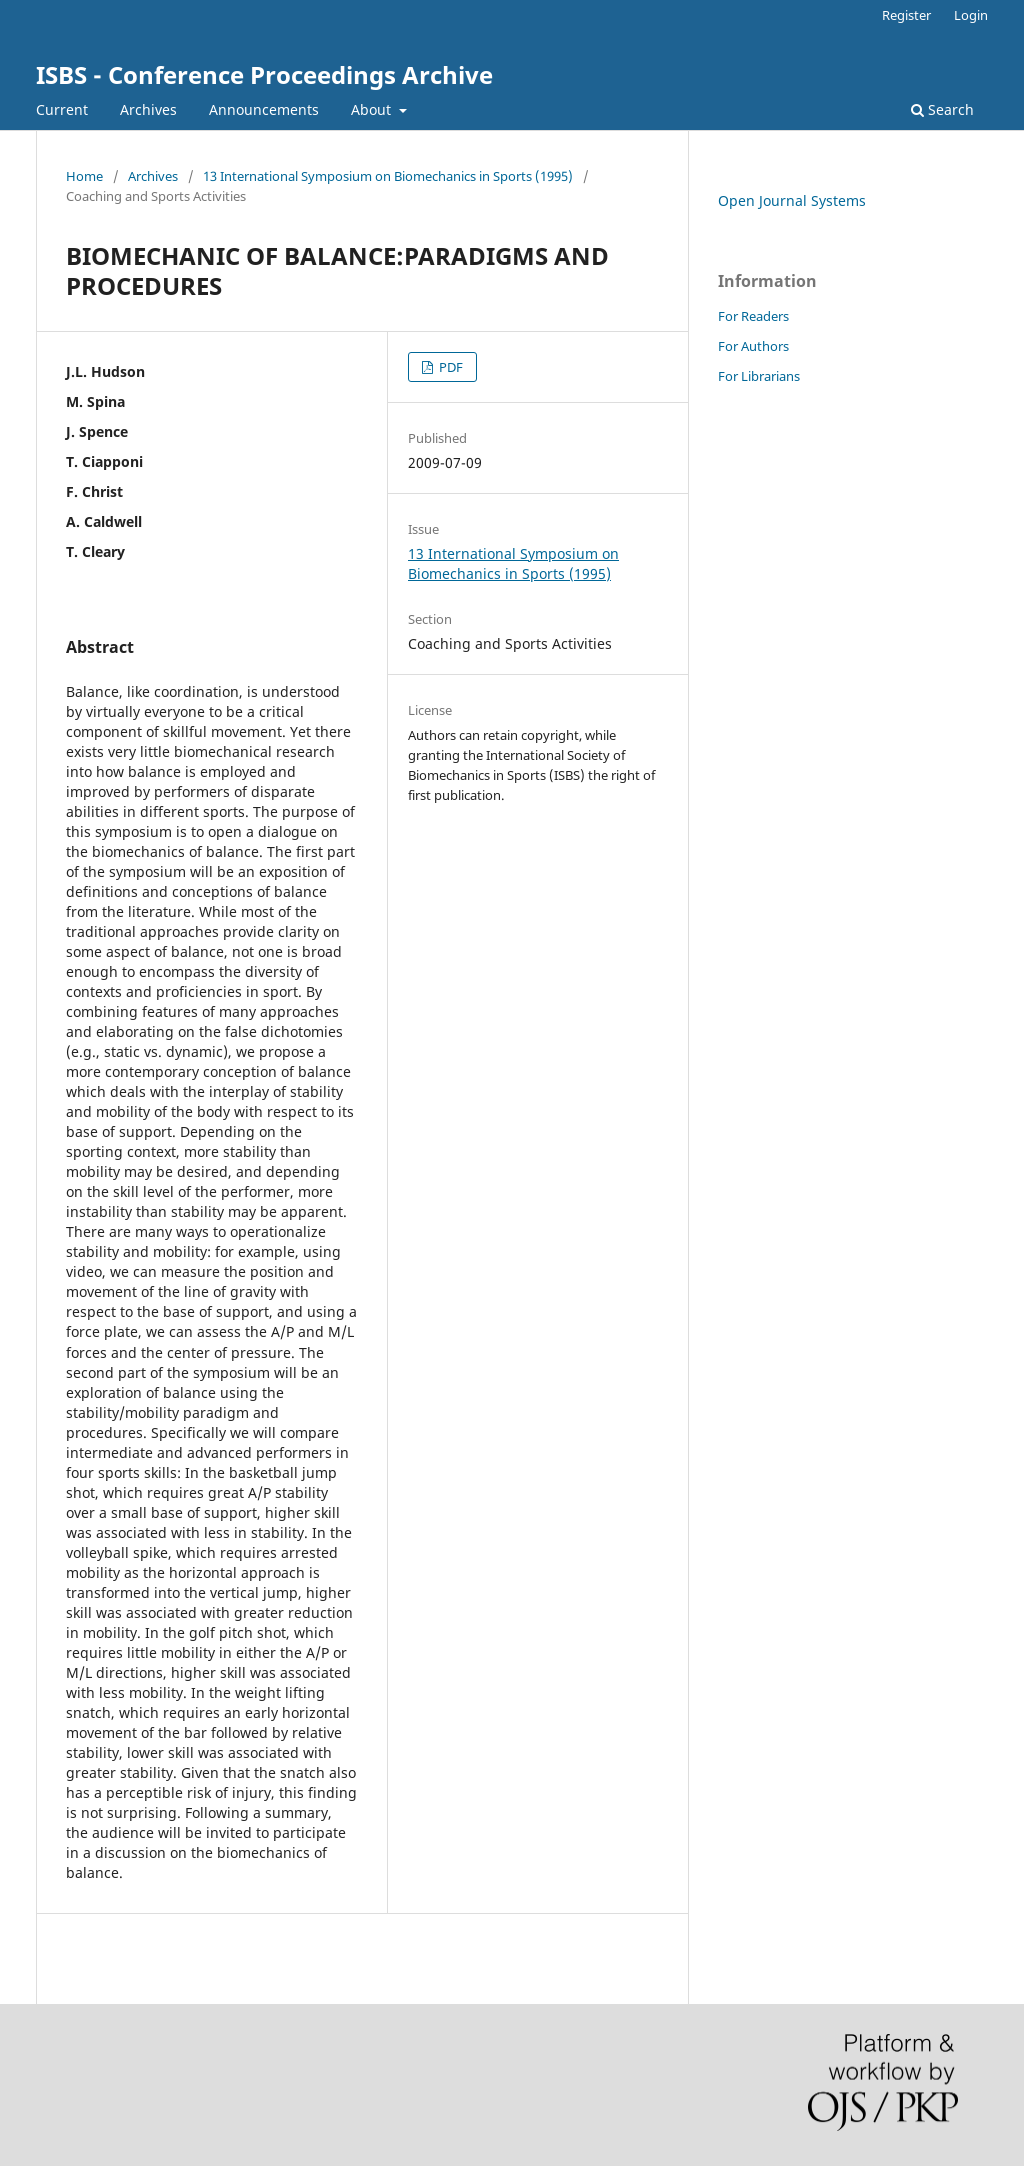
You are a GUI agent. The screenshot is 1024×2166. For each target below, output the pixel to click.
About (373, 109)
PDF (449, 367)
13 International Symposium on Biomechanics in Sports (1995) (388, 176)
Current (62, 109)
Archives (148, 109)
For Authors (753, 346)
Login (971, 15)
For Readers (753, 316)
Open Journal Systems (792, 200)
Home (84, 176)
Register (906, 15)
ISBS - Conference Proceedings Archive (264, 74)
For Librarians (759, 376)
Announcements (264, 109)
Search (942, 109)
